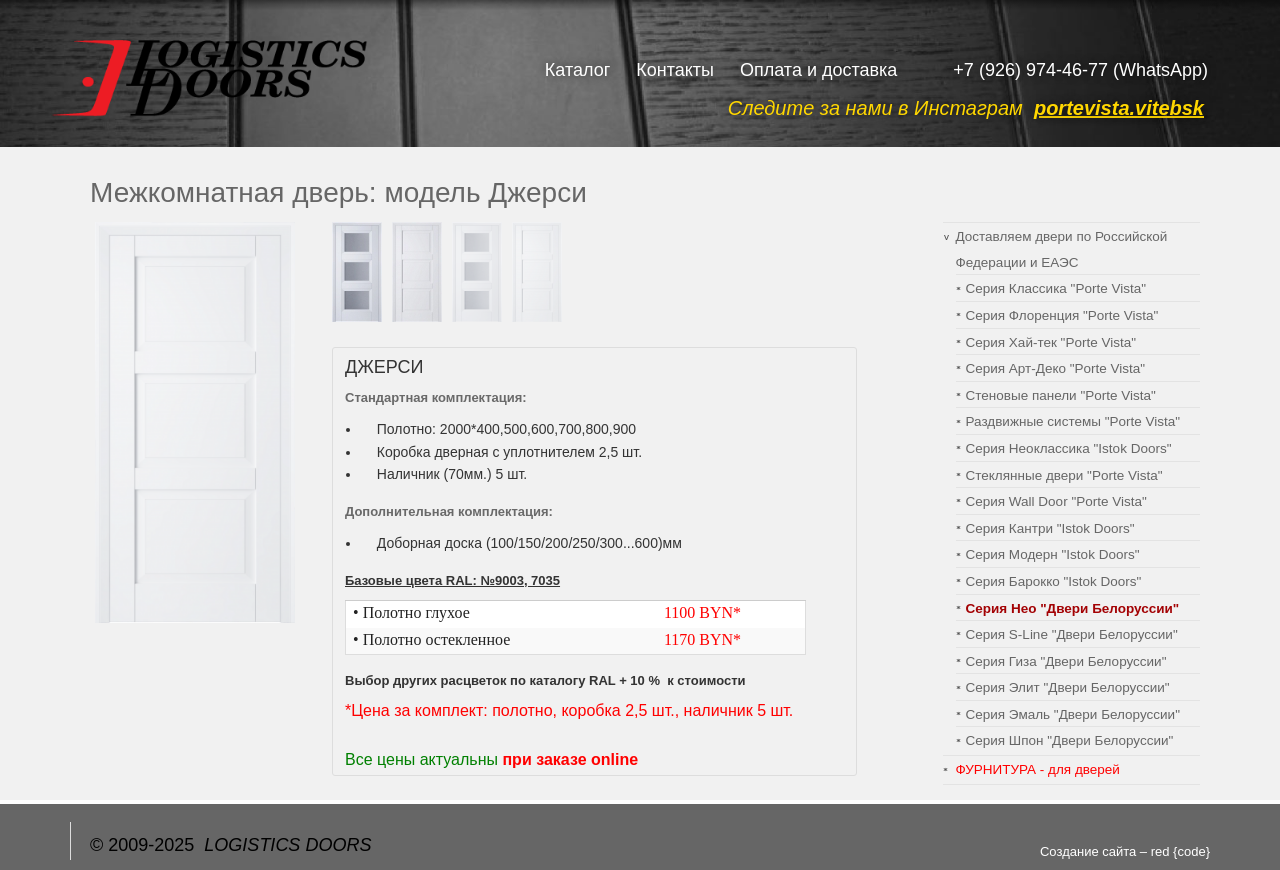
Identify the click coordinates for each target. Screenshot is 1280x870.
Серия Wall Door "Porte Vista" (1056, 501)
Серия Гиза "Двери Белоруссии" (1066, 661)
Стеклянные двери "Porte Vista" (1064, 475)
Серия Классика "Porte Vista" (1056, 288)
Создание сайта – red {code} (1125, 851)
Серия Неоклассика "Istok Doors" (1069, 448)
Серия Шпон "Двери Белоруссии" (1070, 740)
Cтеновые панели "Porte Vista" (1061, 395)
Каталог (577, 70)
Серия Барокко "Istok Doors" (1054, 581)
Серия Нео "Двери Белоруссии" (1073, 608)
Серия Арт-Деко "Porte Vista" (1056, 368)
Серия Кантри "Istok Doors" (1050, 528)
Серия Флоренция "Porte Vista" (1062, 315)
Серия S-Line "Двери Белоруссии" (1072, 634)
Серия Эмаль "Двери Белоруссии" (1073, 714)
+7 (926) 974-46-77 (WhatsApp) (1080, 70)
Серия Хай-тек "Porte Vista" (1051, 342)
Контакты (675, 70)
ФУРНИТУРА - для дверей (1038, 769)
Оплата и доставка (818, 70)
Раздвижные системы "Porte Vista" (1073, 421)
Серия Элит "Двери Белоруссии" (1068, 687)
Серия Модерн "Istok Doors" (1053, 554)
